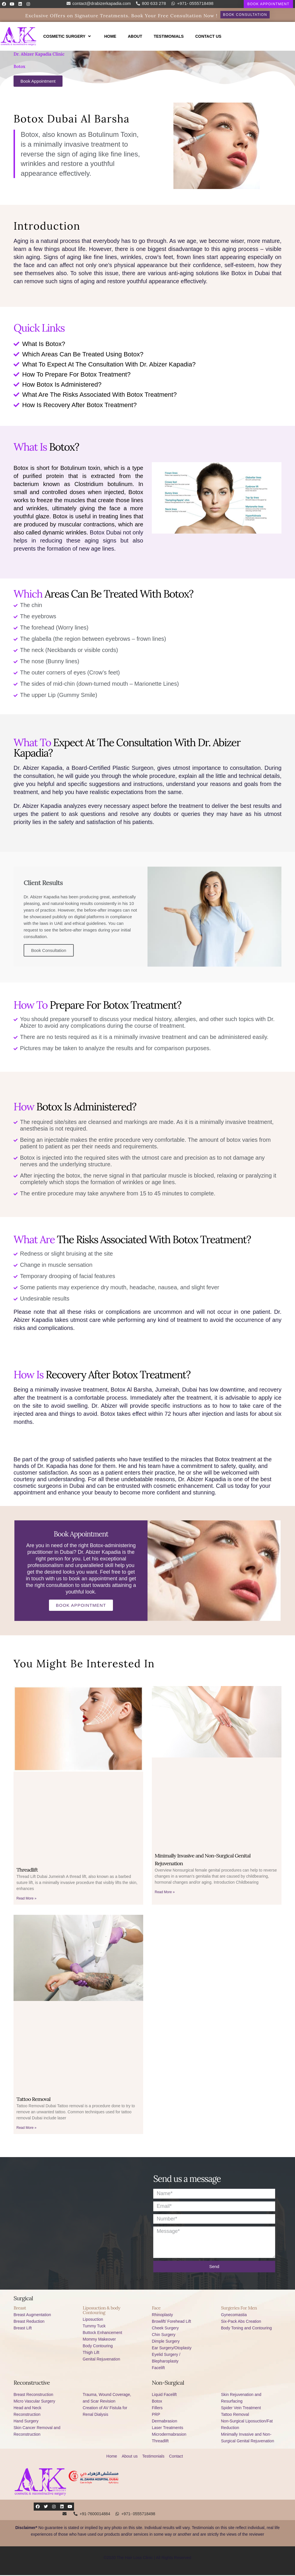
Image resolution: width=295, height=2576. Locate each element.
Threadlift (27, 1870)
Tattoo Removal (33, 2100)
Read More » (26, 1899)
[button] (268, 4)
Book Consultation (48, 950)
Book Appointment (81, 1606)
